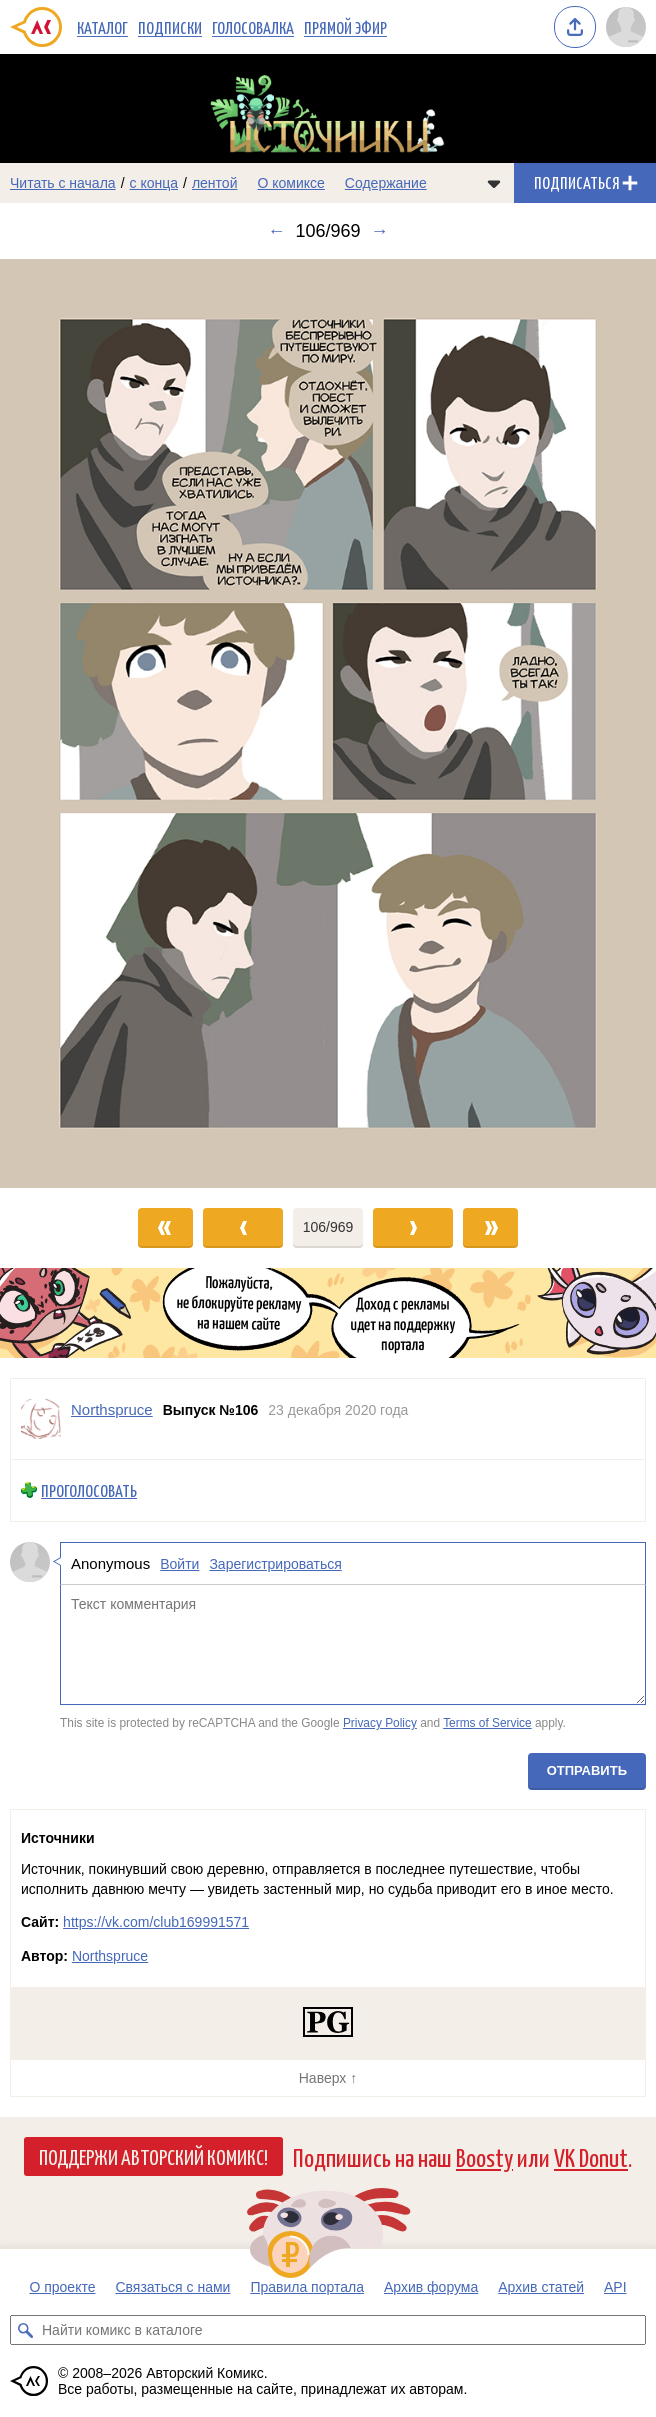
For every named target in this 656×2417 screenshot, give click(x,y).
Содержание (386, 183)
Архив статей (541, 2287)
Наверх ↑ (328, 2078)
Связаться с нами (172, 2287)
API (615, 2287)
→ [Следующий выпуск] (380, 231)
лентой (215, 183)
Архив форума (431, 2287)
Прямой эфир (345, 27)
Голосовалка (253, 27)
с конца (154, 183)
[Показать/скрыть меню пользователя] (626, 27)
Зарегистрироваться (275, 1563)
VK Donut (591, 2156)
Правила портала (307, 2287)
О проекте (62, 2287)
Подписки (170, 27)
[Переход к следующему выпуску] (328, 723)
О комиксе (290, 183)
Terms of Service (487, 1723)
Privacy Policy (380, 1723)
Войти (179, 1563)
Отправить (587, 1769)
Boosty (484, 2156)
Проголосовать (89, 1490)
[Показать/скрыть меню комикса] (494, 183)
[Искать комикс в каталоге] (25, 2330)
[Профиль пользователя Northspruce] (41, 1419)
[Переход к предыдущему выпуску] (82, 723)
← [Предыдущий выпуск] (276, 231)
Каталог (102, 27)
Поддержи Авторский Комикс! (153, 2156)
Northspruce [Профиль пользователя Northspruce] (112, 1409)
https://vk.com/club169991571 (156, 1922)
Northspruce (110, 1956)
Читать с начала (63, 183)
